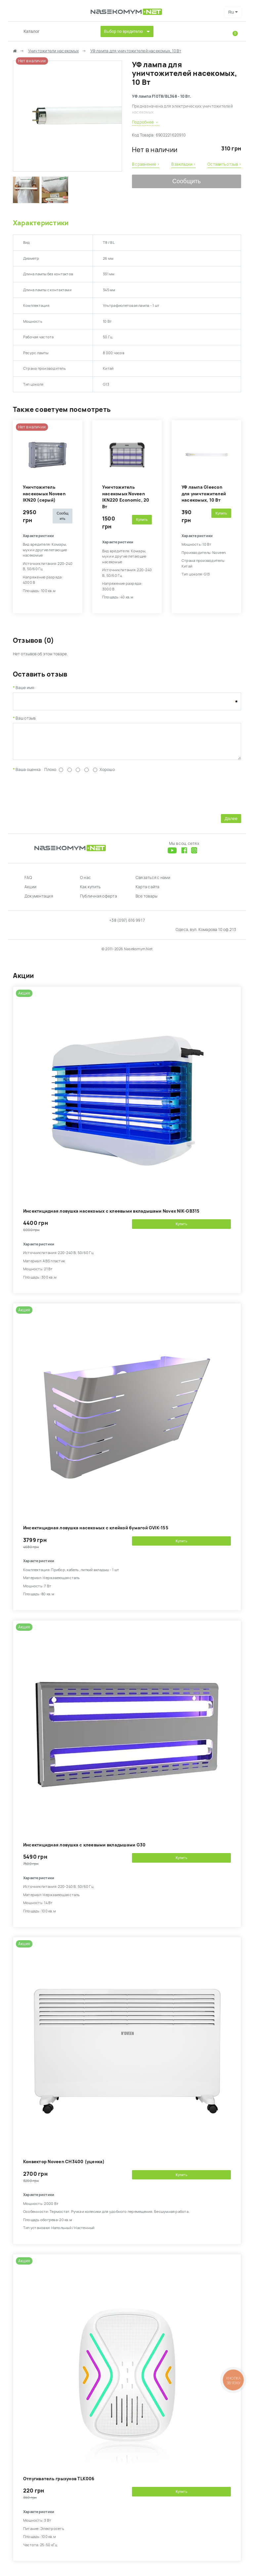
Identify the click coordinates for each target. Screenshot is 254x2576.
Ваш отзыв (25, 718)
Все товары (146, 901)
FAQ (28, 882)
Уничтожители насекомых (53, 51)
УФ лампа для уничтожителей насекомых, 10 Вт (135, 51)
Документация (38, 901)
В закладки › (183, 164)
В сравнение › (145, 164)
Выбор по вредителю (123, 31)
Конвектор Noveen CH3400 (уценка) (64, 2166)
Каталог (31, 31)
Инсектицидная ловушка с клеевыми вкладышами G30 (84, 1850)
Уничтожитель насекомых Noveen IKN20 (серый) (44, 493)
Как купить (90, 892)
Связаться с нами (153, 882)
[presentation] (63, 797)
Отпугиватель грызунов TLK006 (59, 2484)
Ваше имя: (25, 687)
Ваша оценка (28, 774)
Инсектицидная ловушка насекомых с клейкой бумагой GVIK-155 (95, 1533)
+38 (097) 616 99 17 (127, 925)
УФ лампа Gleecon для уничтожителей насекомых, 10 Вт (204, 493)
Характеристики (40, 223)
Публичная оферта (98, 901)
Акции (30, 892)
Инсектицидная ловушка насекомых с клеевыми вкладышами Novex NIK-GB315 (111, 1216)
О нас (85, 882)
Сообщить (186, 181)
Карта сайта (148, 892)
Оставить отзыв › (224, 164)
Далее (231, 823)
